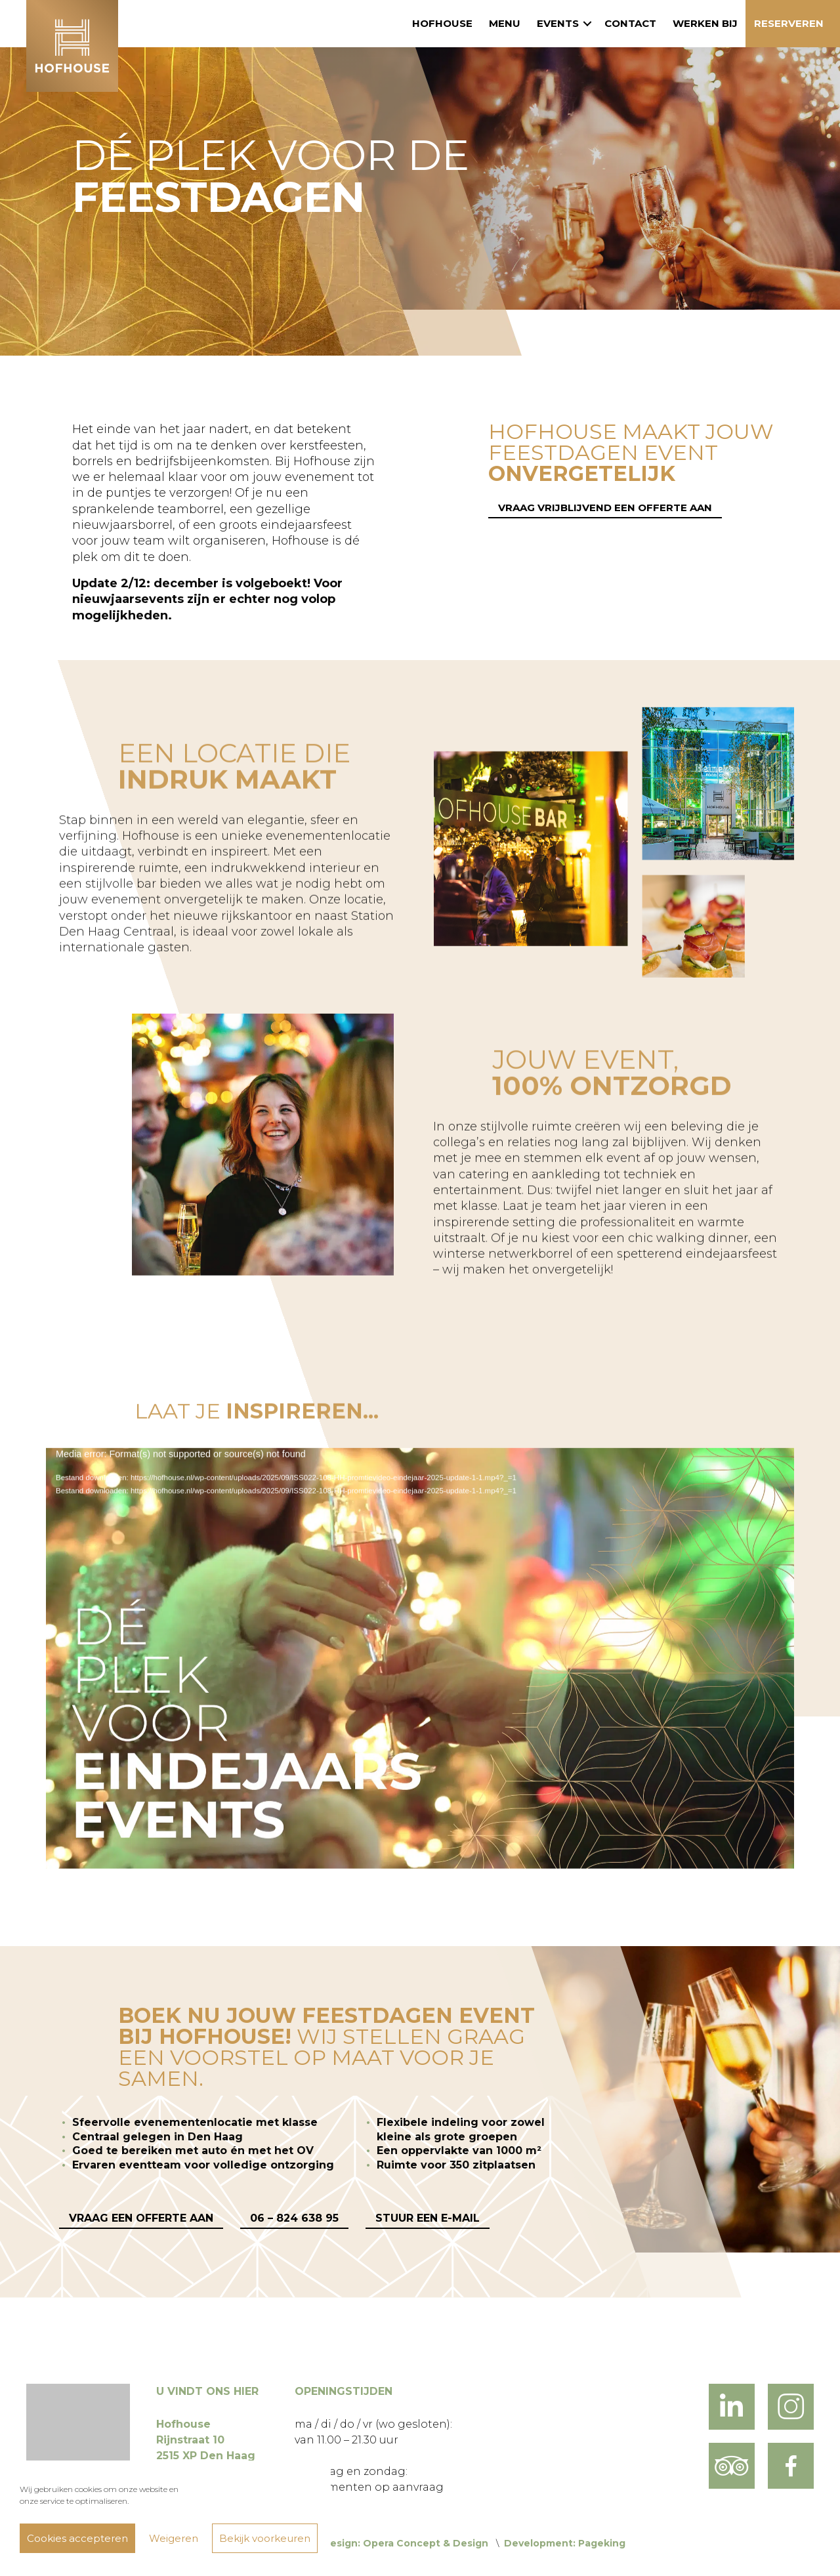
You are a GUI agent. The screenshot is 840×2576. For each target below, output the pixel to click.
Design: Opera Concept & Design (405, 2543)
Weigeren (173, 2538)
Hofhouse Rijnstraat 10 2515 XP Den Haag (205, 2440)
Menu (504, 23)
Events (558, 23)
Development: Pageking (564, 2543)
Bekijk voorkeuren (264, 2538)
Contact (630, 23)
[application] (420, 1676)
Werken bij (705, 23)
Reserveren (789, 23)
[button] (587, 23)
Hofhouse (442, 23)
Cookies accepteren (77, 2538)
